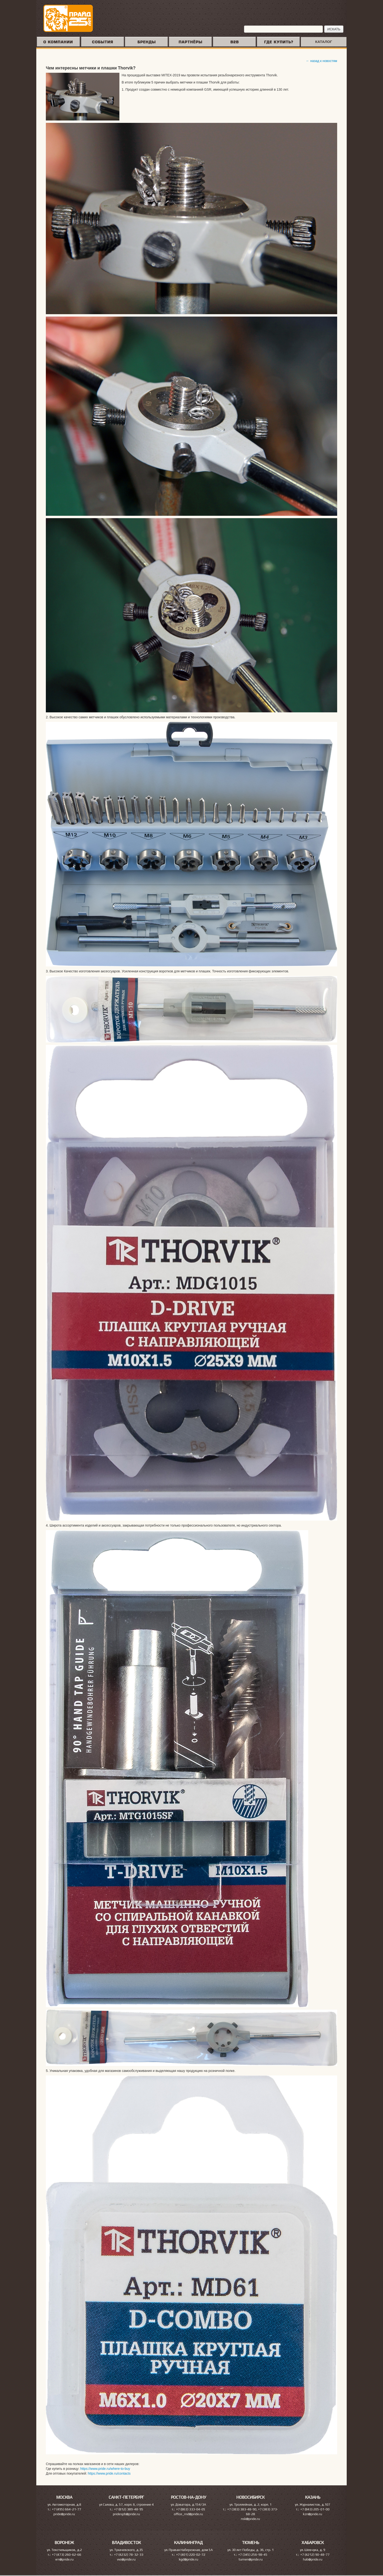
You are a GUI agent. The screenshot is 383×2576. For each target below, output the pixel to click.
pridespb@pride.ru (126, 2514)
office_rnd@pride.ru (188, 2514)
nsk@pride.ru (250, 2519)
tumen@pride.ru (251, 2559)
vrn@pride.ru (64, 2559)
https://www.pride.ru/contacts (109, 2473)
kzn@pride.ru (312, 2514)
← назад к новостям (321, 61)
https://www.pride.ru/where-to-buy (105, 2469)
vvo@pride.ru (126, 2559)
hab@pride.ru (312, 2559)
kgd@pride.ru (188, 2559)
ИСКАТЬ (333, 29)
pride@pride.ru (64, 2514)
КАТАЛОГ (323, 42)
